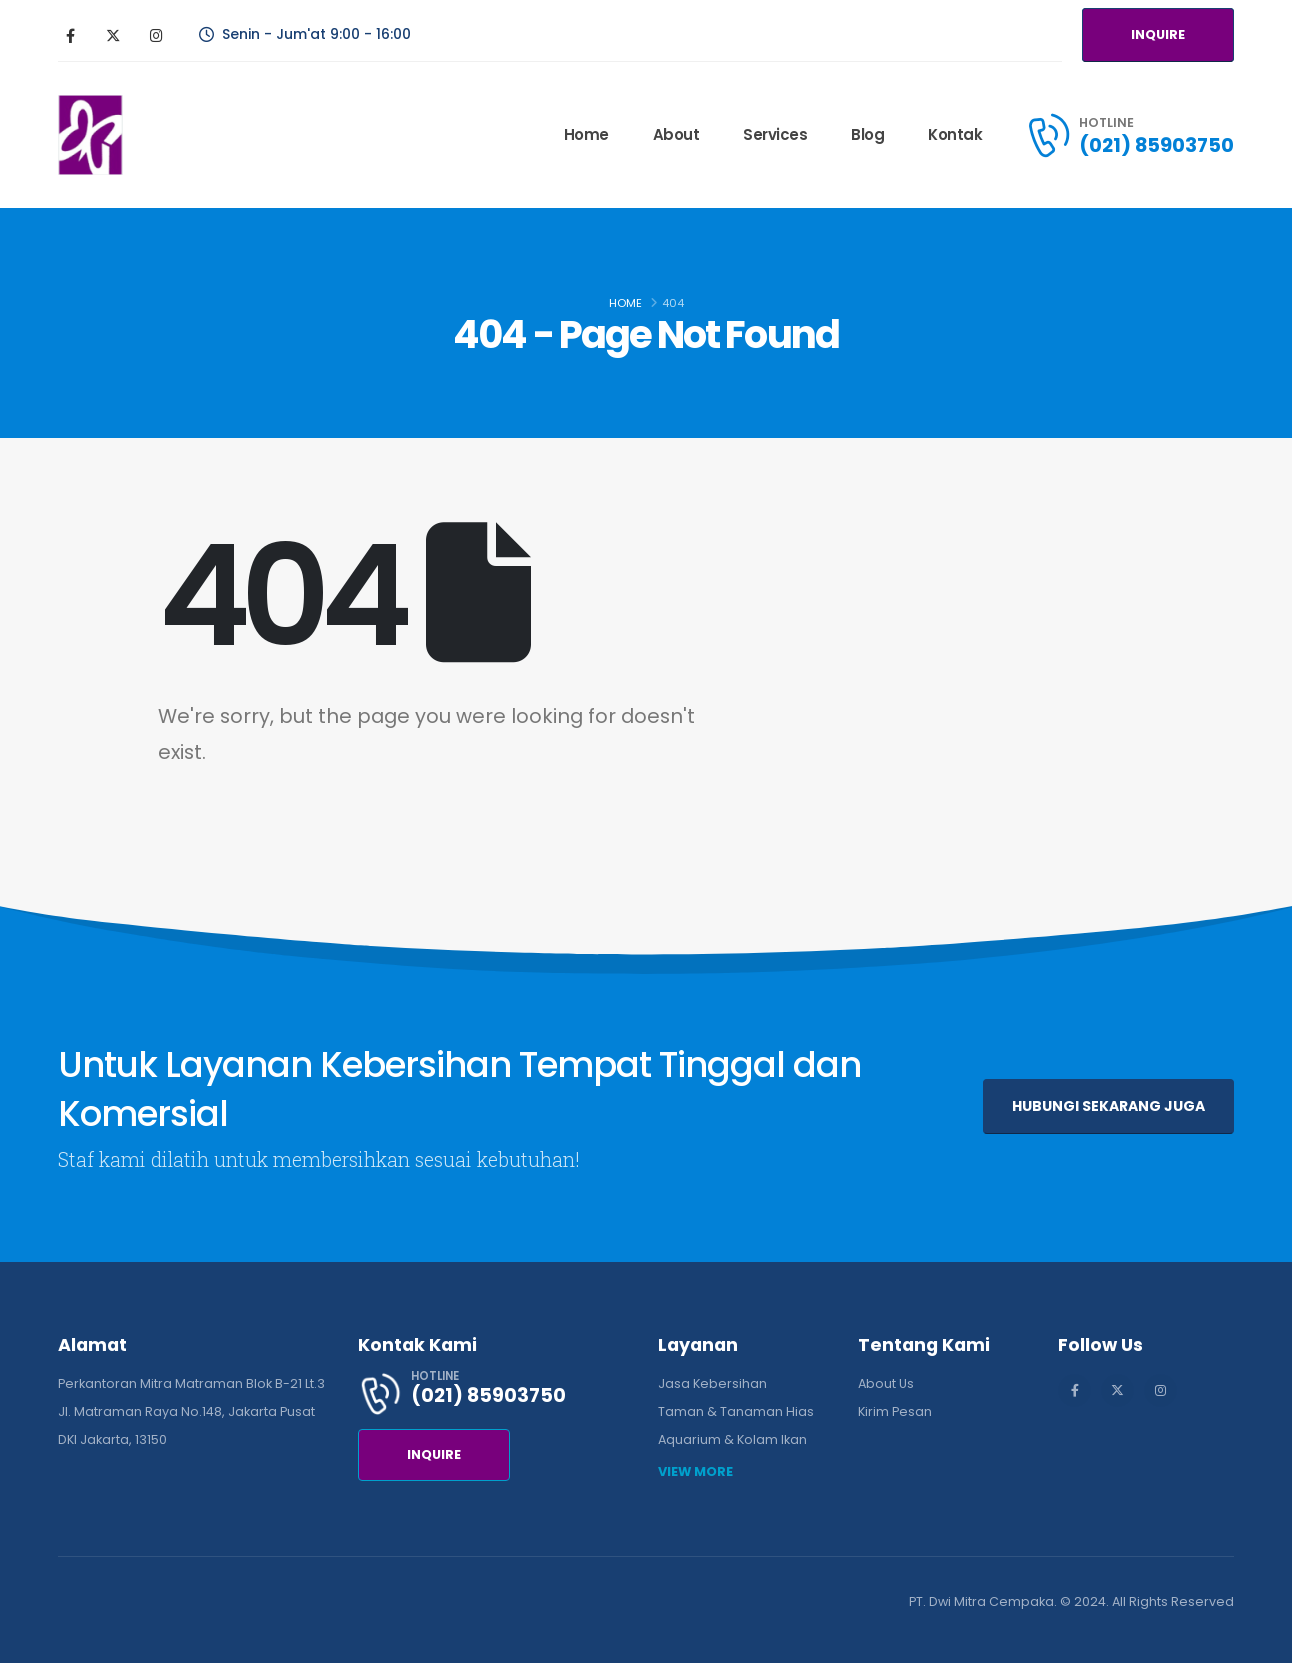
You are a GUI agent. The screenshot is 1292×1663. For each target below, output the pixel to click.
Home (586, 134)
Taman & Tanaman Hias (736, 1411)
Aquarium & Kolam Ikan (732, 1439)
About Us (886, 1383)
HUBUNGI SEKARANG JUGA (1108, 1106)
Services (775, 134)
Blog (867, 134)
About (676, 134)
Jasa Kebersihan (712, 1383)
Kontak (955, 134)
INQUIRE (1158, 34)
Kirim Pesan (895, 1411)
